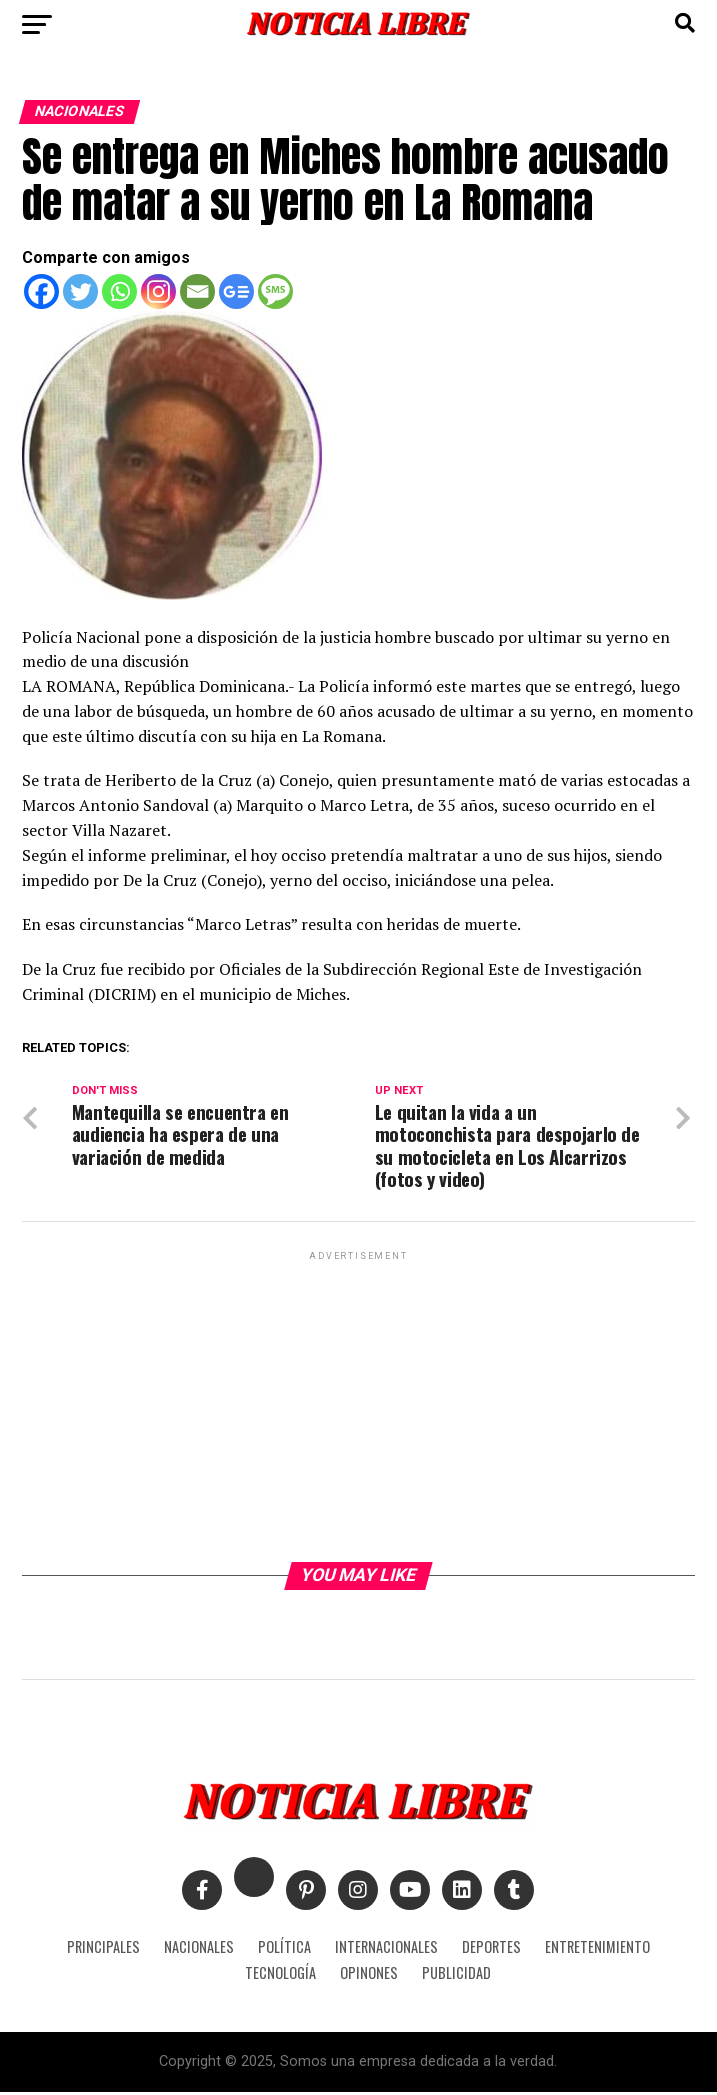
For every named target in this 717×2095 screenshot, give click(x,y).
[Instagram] (158, 291)
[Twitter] (80, 291)
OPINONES (369, 1975)
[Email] (197, 291)
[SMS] (275, 291)
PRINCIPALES (103, 1949)
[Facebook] (41, 291)
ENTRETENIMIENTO (597, 1949)
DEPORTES (491, 1949)
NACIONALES (199, 1949)
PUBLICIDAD (456, 1975)
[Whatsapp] (119, 291)
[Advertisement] (359, 1407)
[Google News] (236, 291)
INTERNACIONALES (386, 1949)
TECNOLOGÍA (280, 1975)
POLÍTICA (284, 1949)
